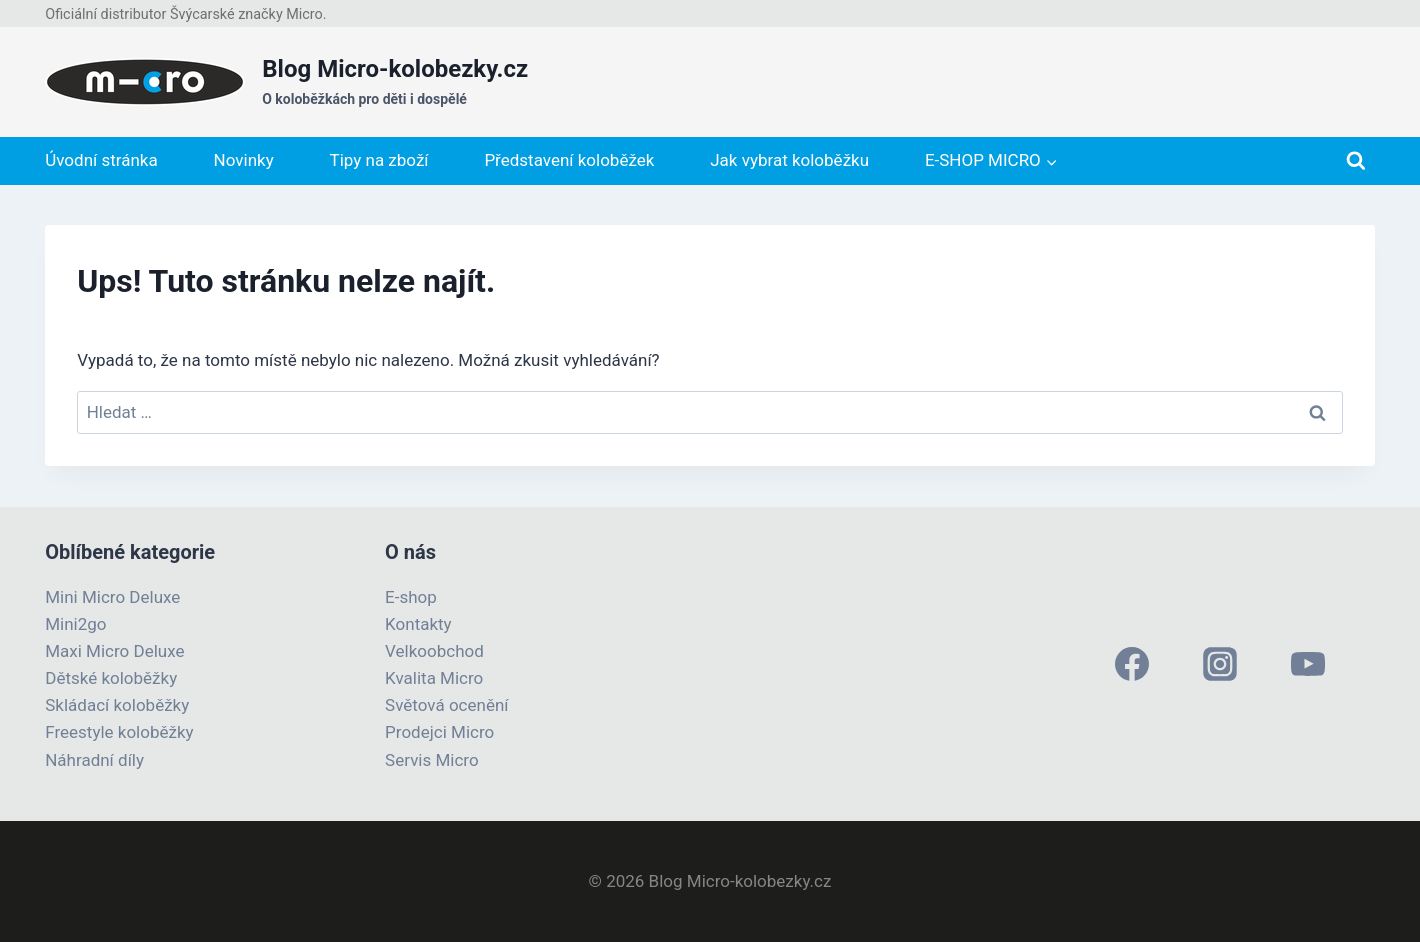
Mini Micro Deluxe (112, 597)
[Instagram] (1220, 664)
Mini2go (75, 624)
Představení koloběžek (569, 160)
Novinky (244, 160)
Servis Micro (432, 760)
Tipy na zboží (379, 160)
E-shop (411, 597)
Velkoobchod (434, 651)
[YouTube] (1308, 664)
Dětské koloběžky (111, 678)
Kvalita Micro (434, 678)
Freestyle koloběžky (119, 732)
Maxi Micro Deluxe (114, 651)
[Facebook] (1132, 664)
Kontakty (418, 624)
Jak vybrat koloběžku (789, 160)
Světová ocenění (446, 705)
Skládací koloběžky (117, 705)
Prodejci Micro (439, 732)
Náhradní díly (94, 760)
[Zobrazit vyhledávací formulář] (1356, 161)
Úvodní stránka (101, 160)
